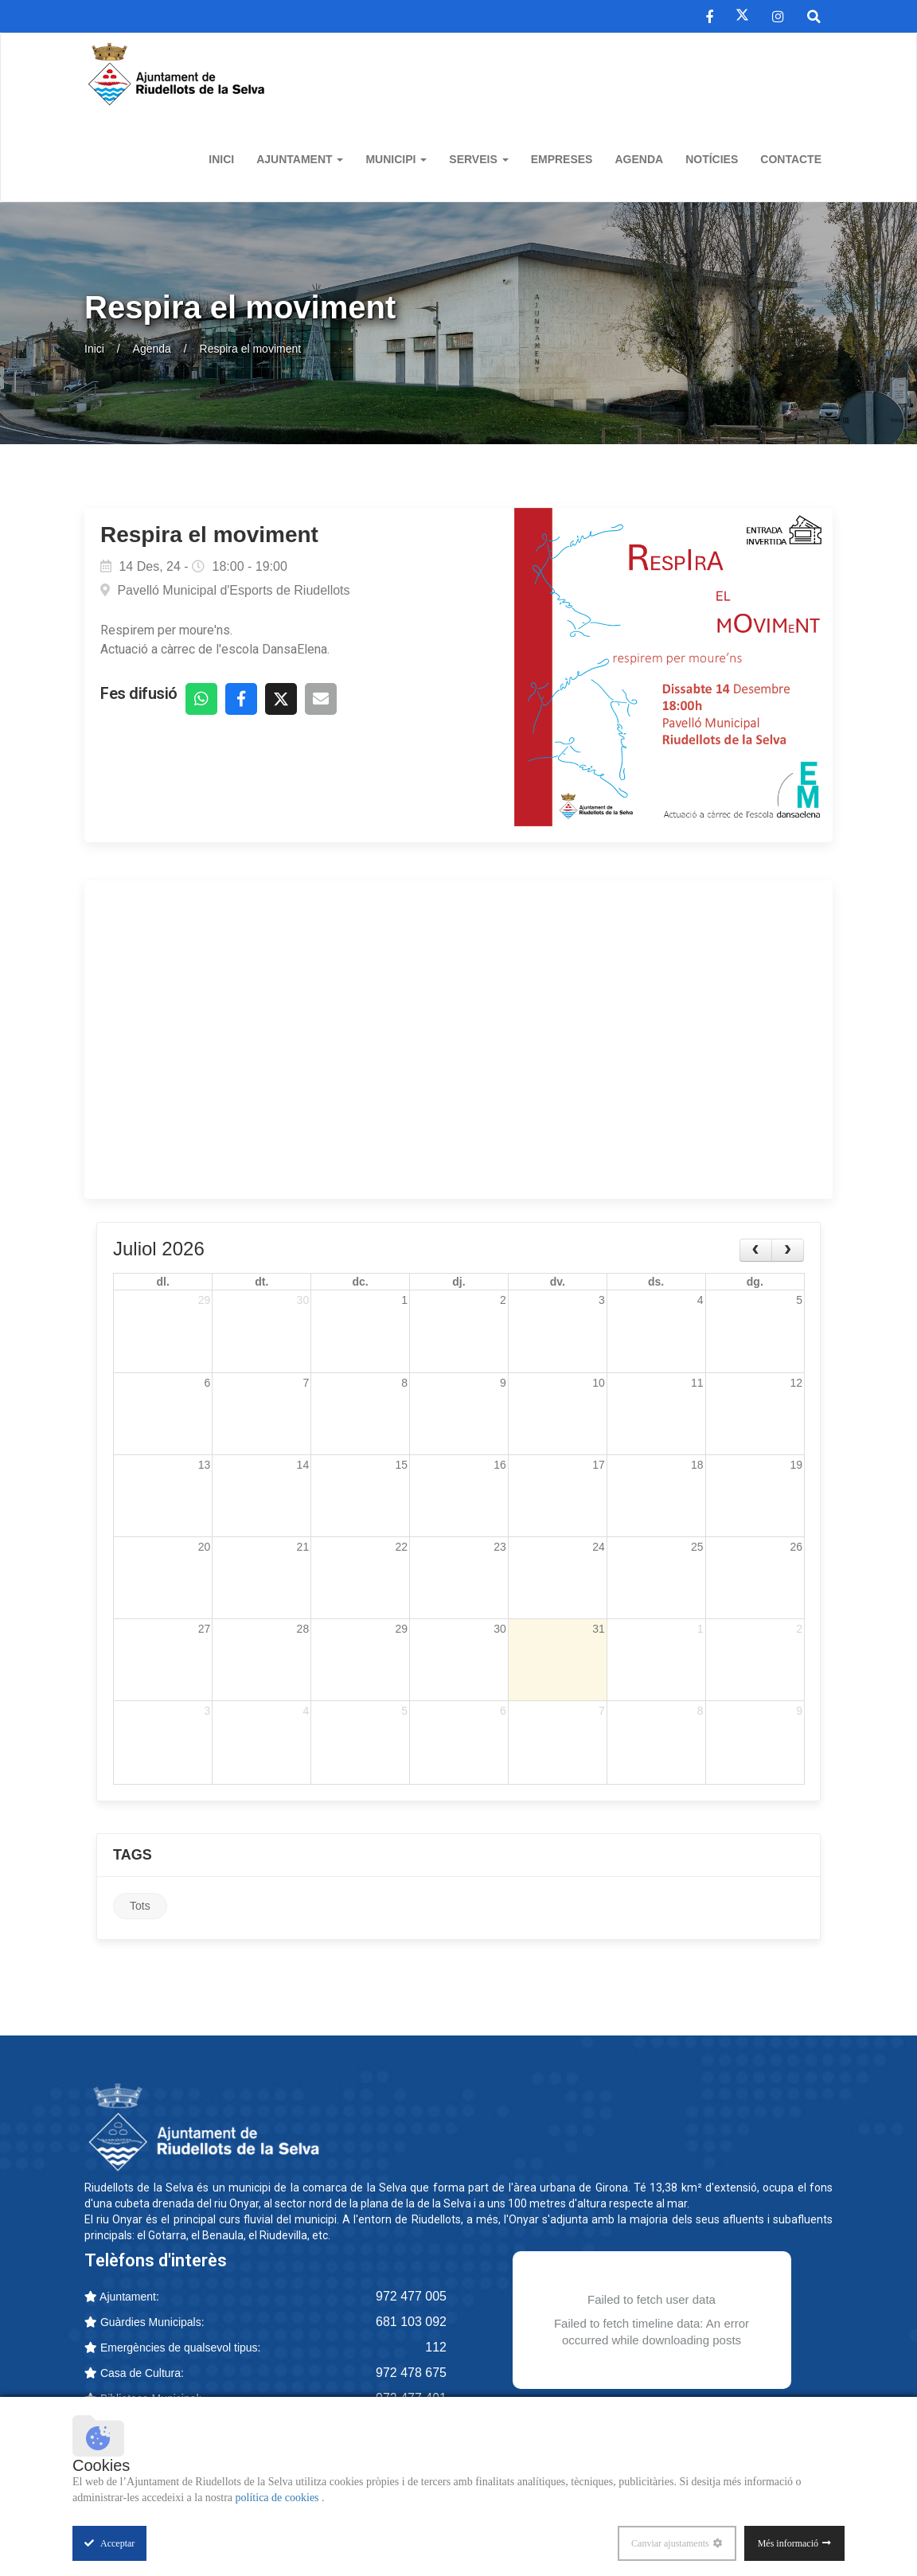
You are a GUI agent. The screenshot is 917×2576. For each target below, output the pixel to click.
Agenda (639, 159)
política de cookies (279, 2498)
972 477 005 (411, 2298)
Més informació (788, 2543)
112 (436, 2349)
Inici (221, 159)
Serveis (478, 159)
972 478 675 (411, 2375)
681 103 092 (411, 2324)
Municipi (396, 159)
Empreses (562, 159)
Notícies (711, 159)
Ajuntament (299, 159)
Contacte (790, 159)
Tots (140, 1908)
